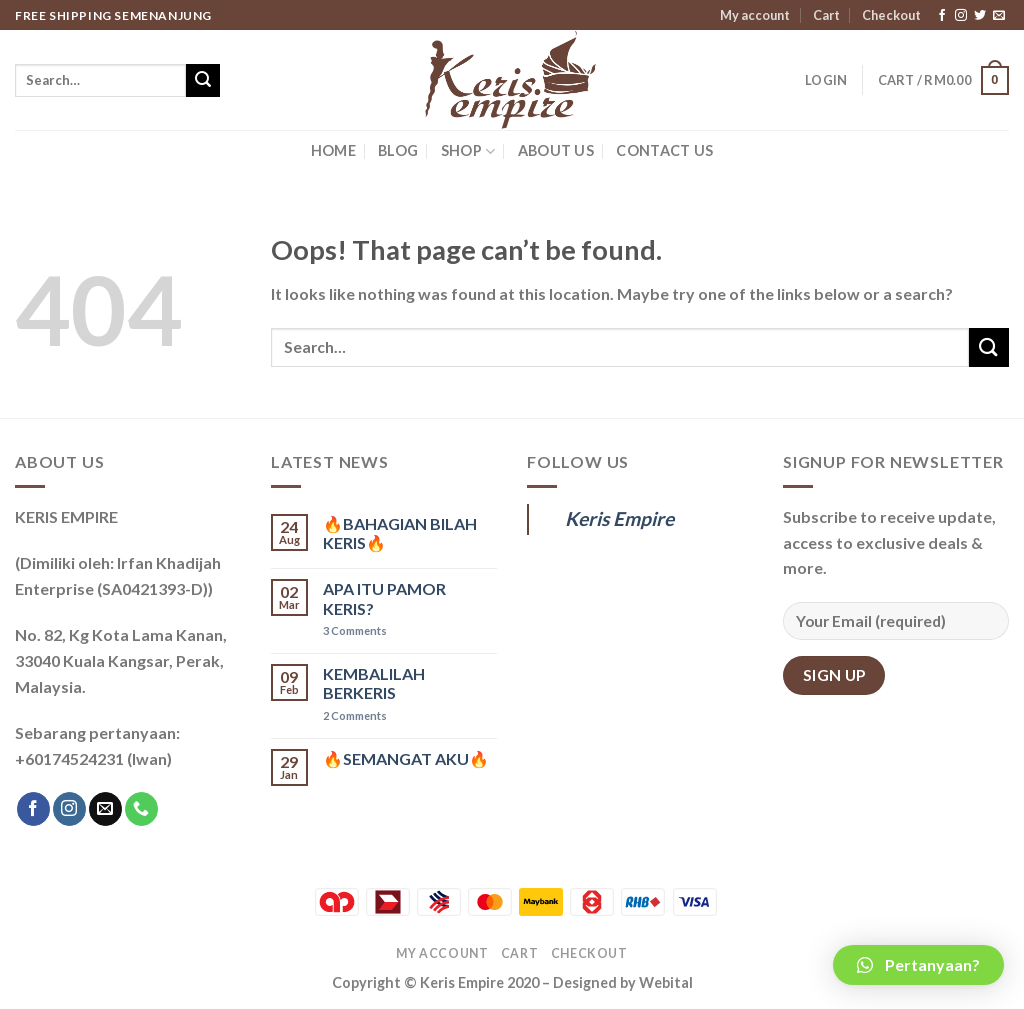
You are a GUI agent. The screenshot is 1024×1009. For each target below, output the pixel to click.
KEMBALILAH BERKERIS (374, 683)
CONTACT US (664, 150)
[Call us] (141, 809)
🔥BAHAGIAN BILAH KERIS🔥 (400, 533)
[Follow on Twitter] (980, 16)
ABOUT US (556, 150)
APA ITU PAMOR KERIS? (384, 598)
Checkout (891, 15)
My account (755, 15)
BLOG (398, 150)
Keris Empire (619, 518)
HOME (333, 150)
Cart (826, 15)
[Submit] (203, 81)
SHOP (468, 151)
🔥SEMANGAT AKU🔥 (406, 758)
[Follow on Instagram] (961, 16)
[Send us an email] (999, 16)
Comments (355, 630)
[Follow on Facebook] (942, 16)
